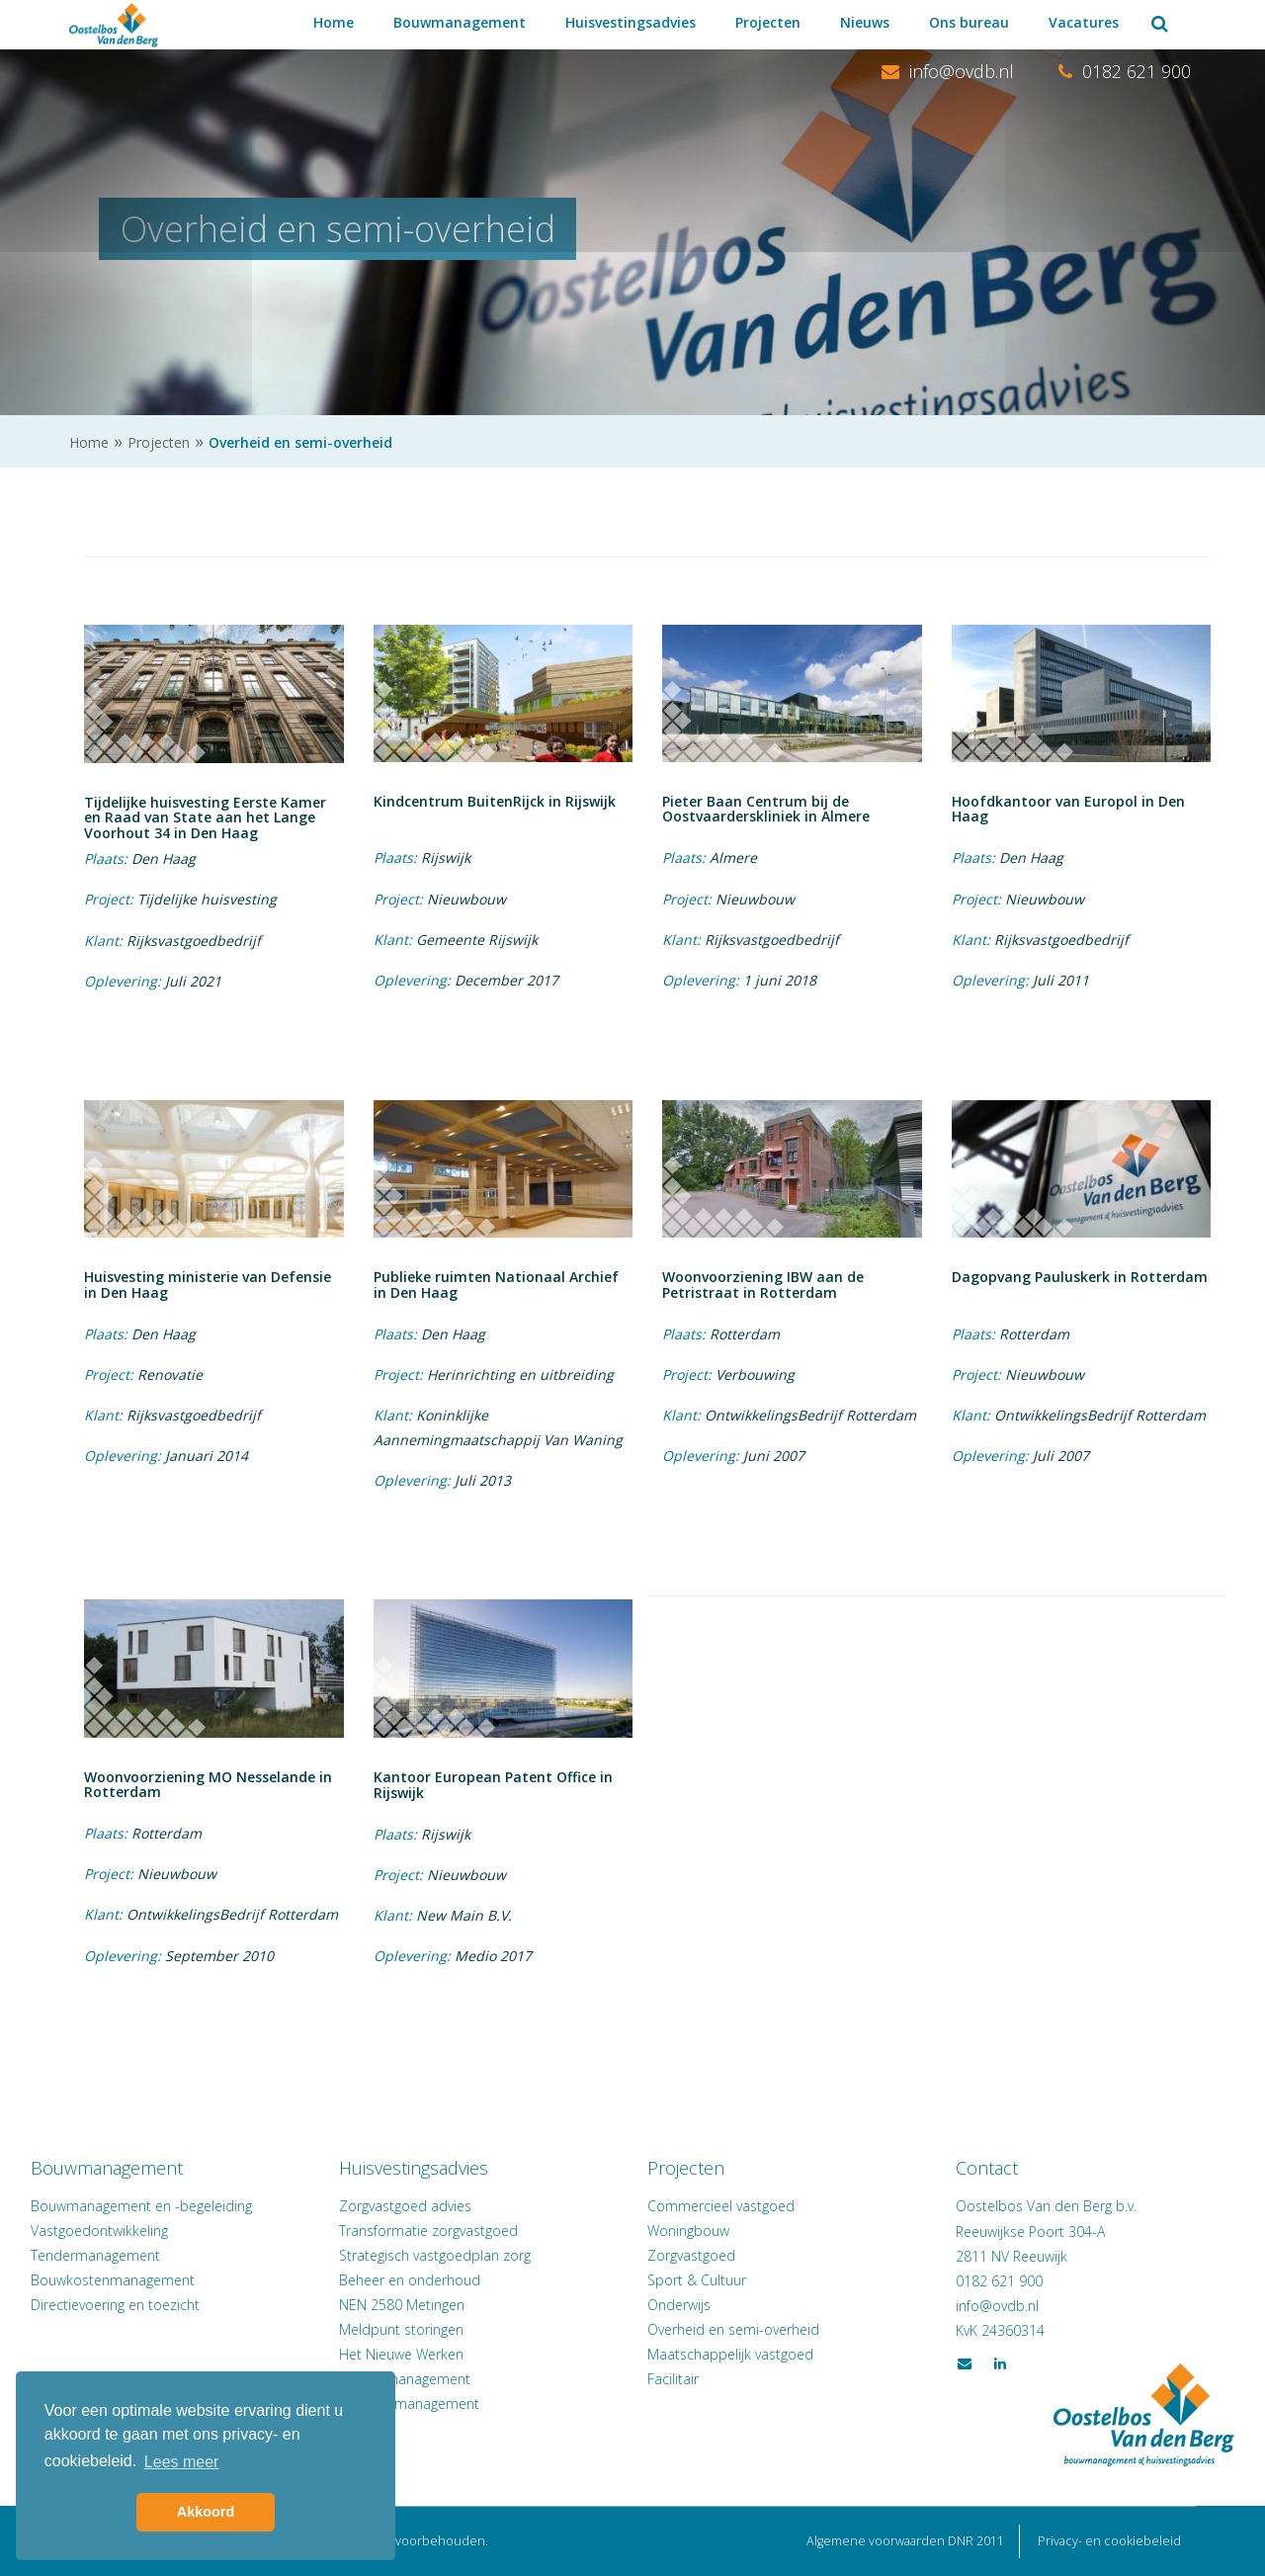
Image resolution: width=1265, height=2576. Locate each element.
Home (333, 22)
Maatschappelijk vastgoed (730, 2354)
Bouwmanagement (459, 22)
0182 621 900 (1124, 71)
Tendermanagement (134, 2255)
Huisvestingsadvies (630, 22)
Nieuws (864, 22)
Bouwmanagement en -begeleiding (180, 2205)
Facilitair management (429, 2403)
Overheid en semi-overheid (733, 2329)
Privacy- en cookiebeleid (1109, 2541)
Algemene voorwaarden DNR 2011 (905, 2541)
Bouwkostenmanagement (151, 2280)
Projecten (768, 22)
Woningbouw (688, 2230)
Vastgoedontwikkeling (138, 2230)
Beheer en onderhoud (429, 2280)
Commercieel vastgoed (721, 2205)
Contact (968, 2168)
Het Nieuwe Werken (421, 2354)
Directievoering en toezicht (153, 2304)
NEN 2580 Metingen (421, 2304)
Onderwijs (679, 2304)
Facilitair (673, 2378)
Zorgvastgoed (691, 2255)
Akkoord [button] (205, 2512)
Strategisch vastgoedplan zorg (454, 2255)
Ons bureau (969, 22)
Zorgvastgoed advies (425, 2205)
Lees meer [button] (181, 2461)
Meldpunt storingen (421, 2329)
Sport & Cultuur (696, 2280)
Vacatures (1084, 22)
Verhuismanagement (424, 2378)
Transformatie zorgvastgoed (448, 2230)
